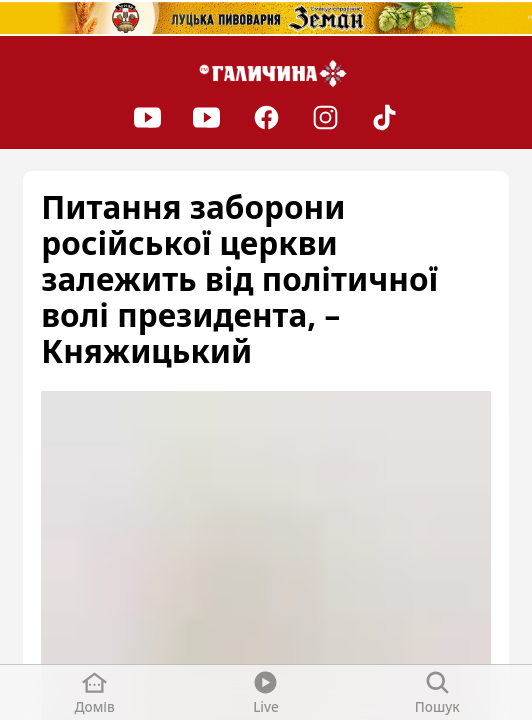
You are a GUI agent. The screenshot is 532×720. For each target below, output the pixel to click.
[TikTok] (385, 117)
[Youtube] (147, 117)
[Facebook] (266, 117)
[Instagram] (325, 117)
